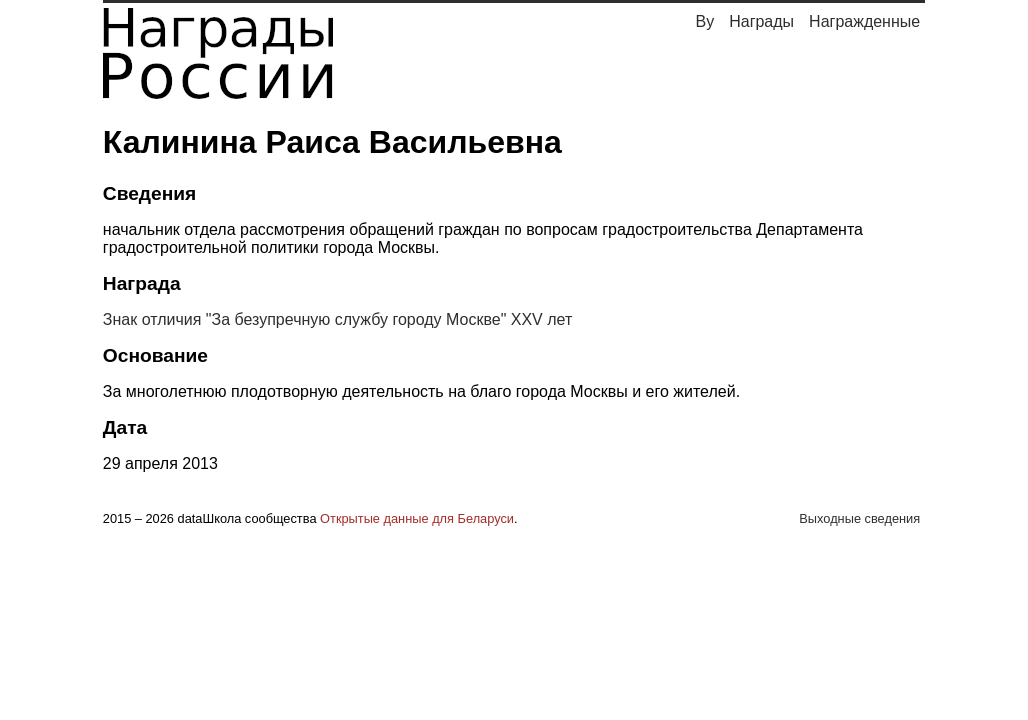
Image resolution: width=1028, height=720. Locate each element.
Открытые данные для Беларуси (417, 518)
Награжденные (864, 21)
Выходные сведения (859, 518)
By (705, 21)
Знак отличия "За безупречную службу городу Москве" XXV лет (337, 319)
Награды (761, 21)
